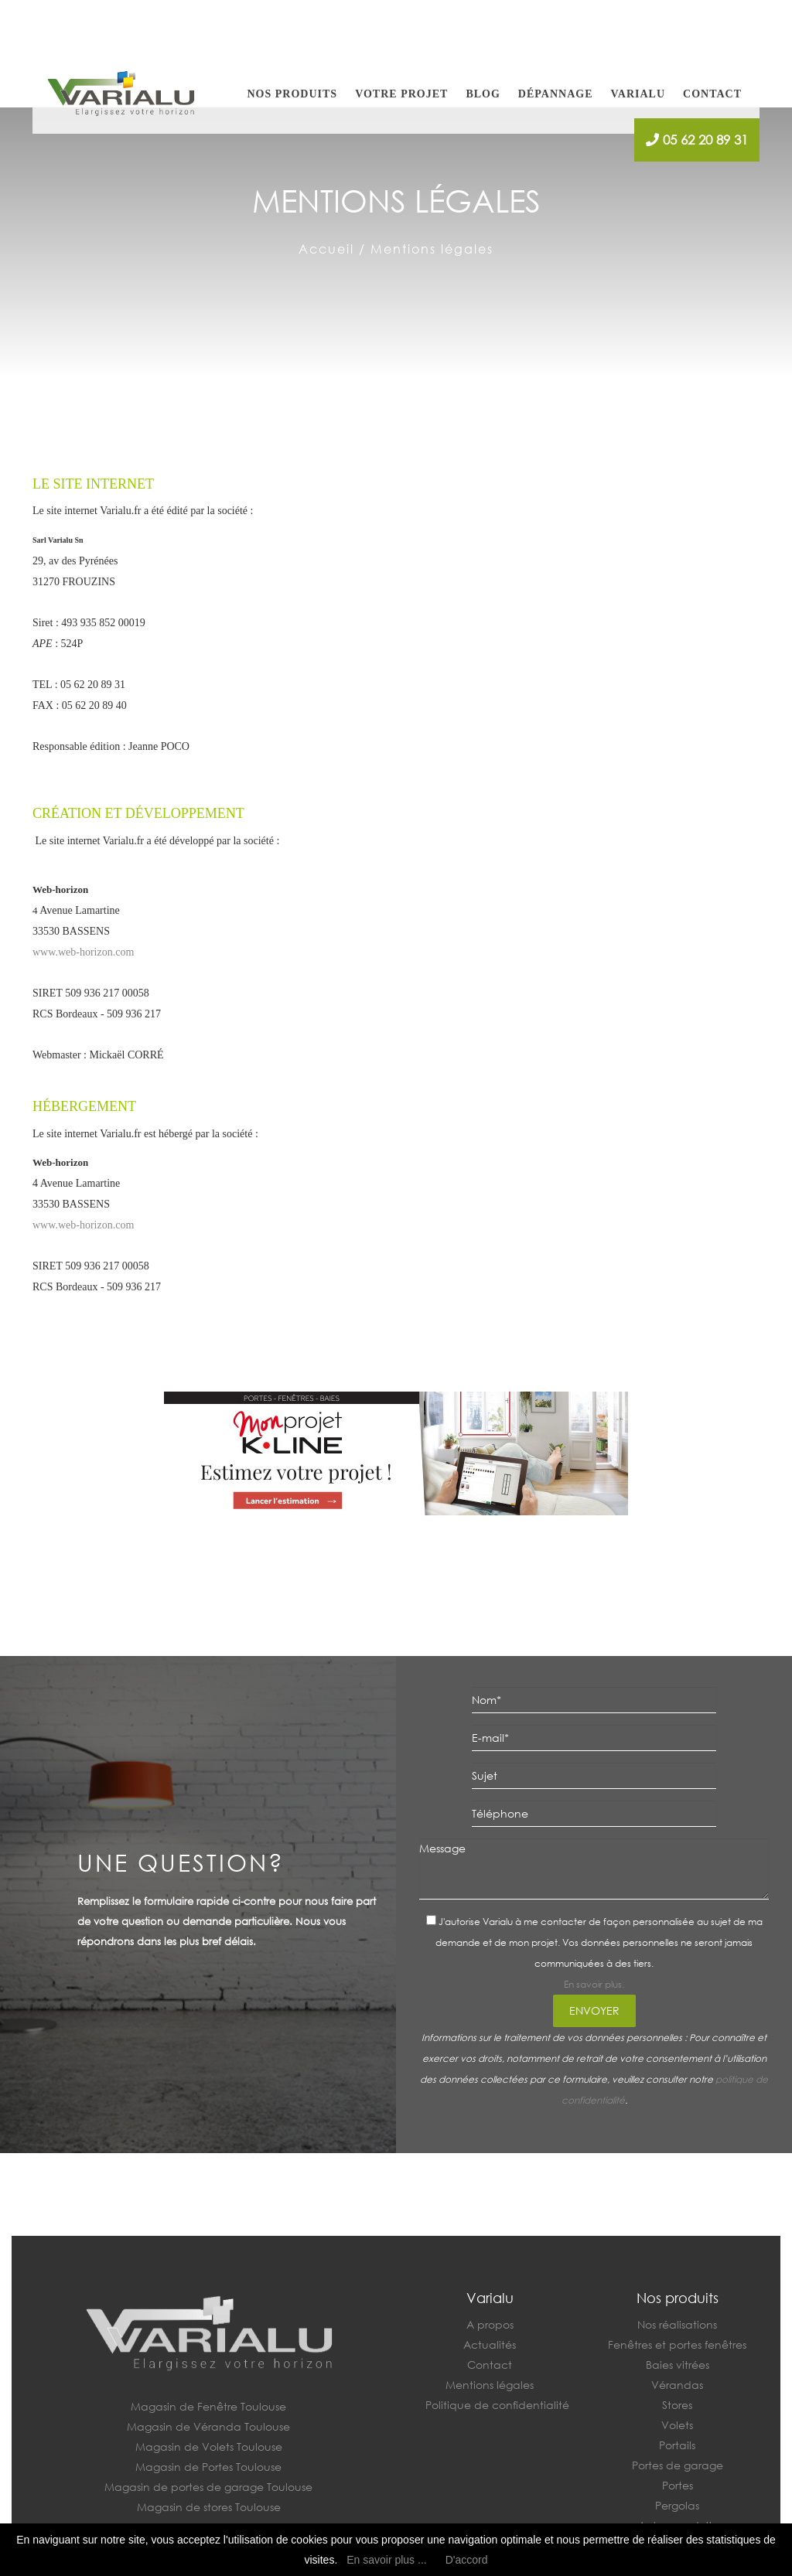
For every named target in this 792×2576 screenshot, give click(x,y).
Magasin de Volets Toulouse (208, 2446)
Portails (677, 2445)
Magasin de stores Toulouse (209, 2506)
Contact (712, 94)
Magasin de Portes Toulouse (208, 2466)
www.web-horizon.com (83, 952)
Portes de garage (677, 2465)
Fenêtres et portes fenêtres (677, 2344)
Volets (677, 2425)
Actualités (489, 2344)
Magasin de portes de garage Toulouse (208, 2486)
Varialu (637, 94)
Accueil (326, 248)
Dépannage (555, 94)
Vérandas (677, 2384)
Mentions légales (490, 2384)
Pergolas (677, 2505)
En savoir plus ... (386, 2560)
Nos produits (293, 94)
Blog (483, 94)
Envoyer (594, 2010)
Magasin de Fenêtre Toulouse (208, 2406)
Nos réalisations (677, 2324)
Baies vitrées (677, 2364)
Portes (677, 2485)
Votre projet (401, 94)
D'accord (467, 2560)
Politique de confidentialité (497, 2404)
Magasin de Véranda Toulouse (208, 2426)
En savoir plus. (594, 1984)
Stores (677, 2404)
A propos (490, 2324)
